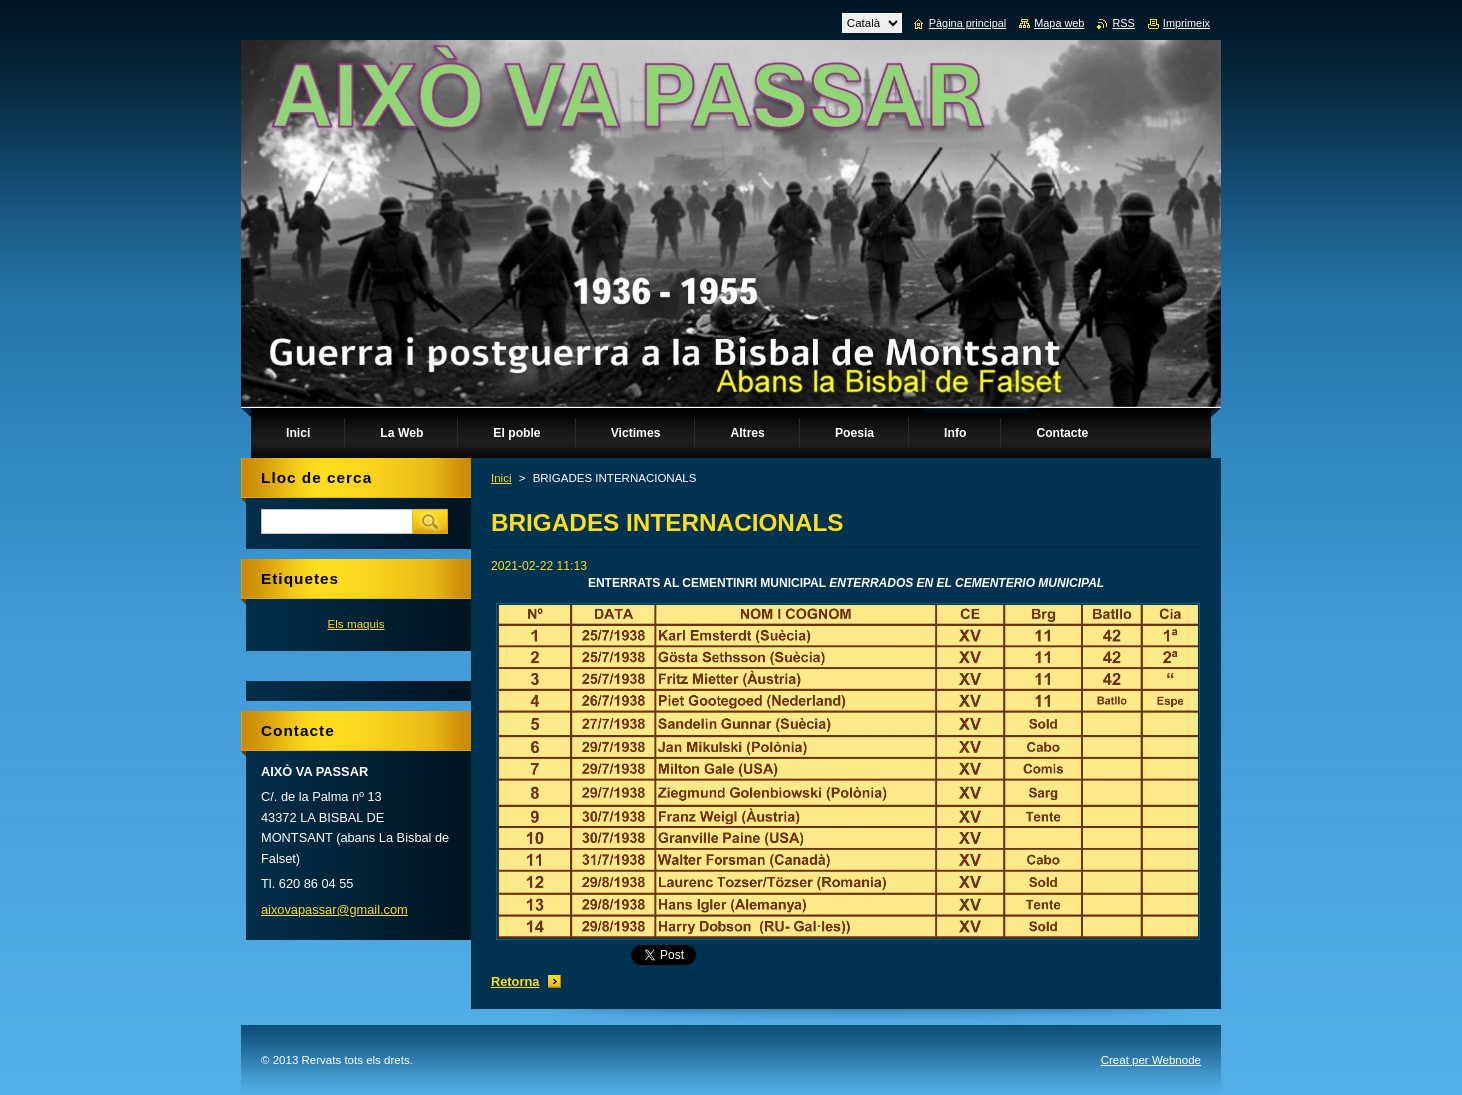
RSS (1123, 23)
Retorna (515, 981)
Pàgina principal (967, 23)
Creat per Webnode (1151, 1060)
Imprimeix (1186, 23)
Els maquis (355, 623)
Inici (501, 478)
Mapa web (1059, 23)
